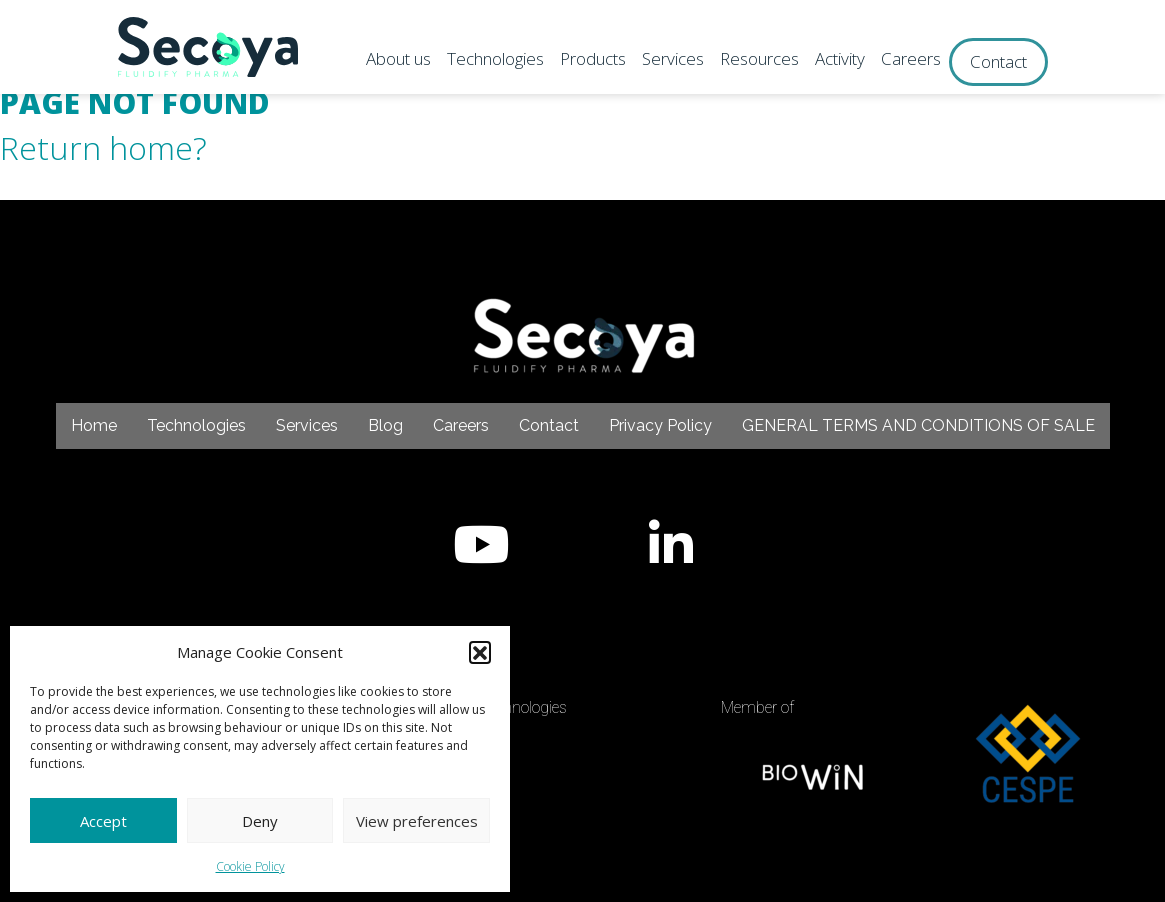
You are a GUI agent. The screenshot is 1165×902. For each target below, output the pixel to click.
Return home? (103, 147)
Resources (759, 58)
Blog (385, 425)
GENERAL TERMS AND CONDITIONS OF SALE (918, 425)
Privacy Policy (660, 425)
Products (593, 58)
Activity (840, 58)
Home (94, 425)
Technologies (495, 58)
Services (673, 58)
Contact (998, 61)
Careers (911, 58)
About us (398, 58)
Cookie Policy (250, 866)
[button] (480, 652)
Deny (260, 821)
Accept (103, 821)
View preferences (417, 821)
